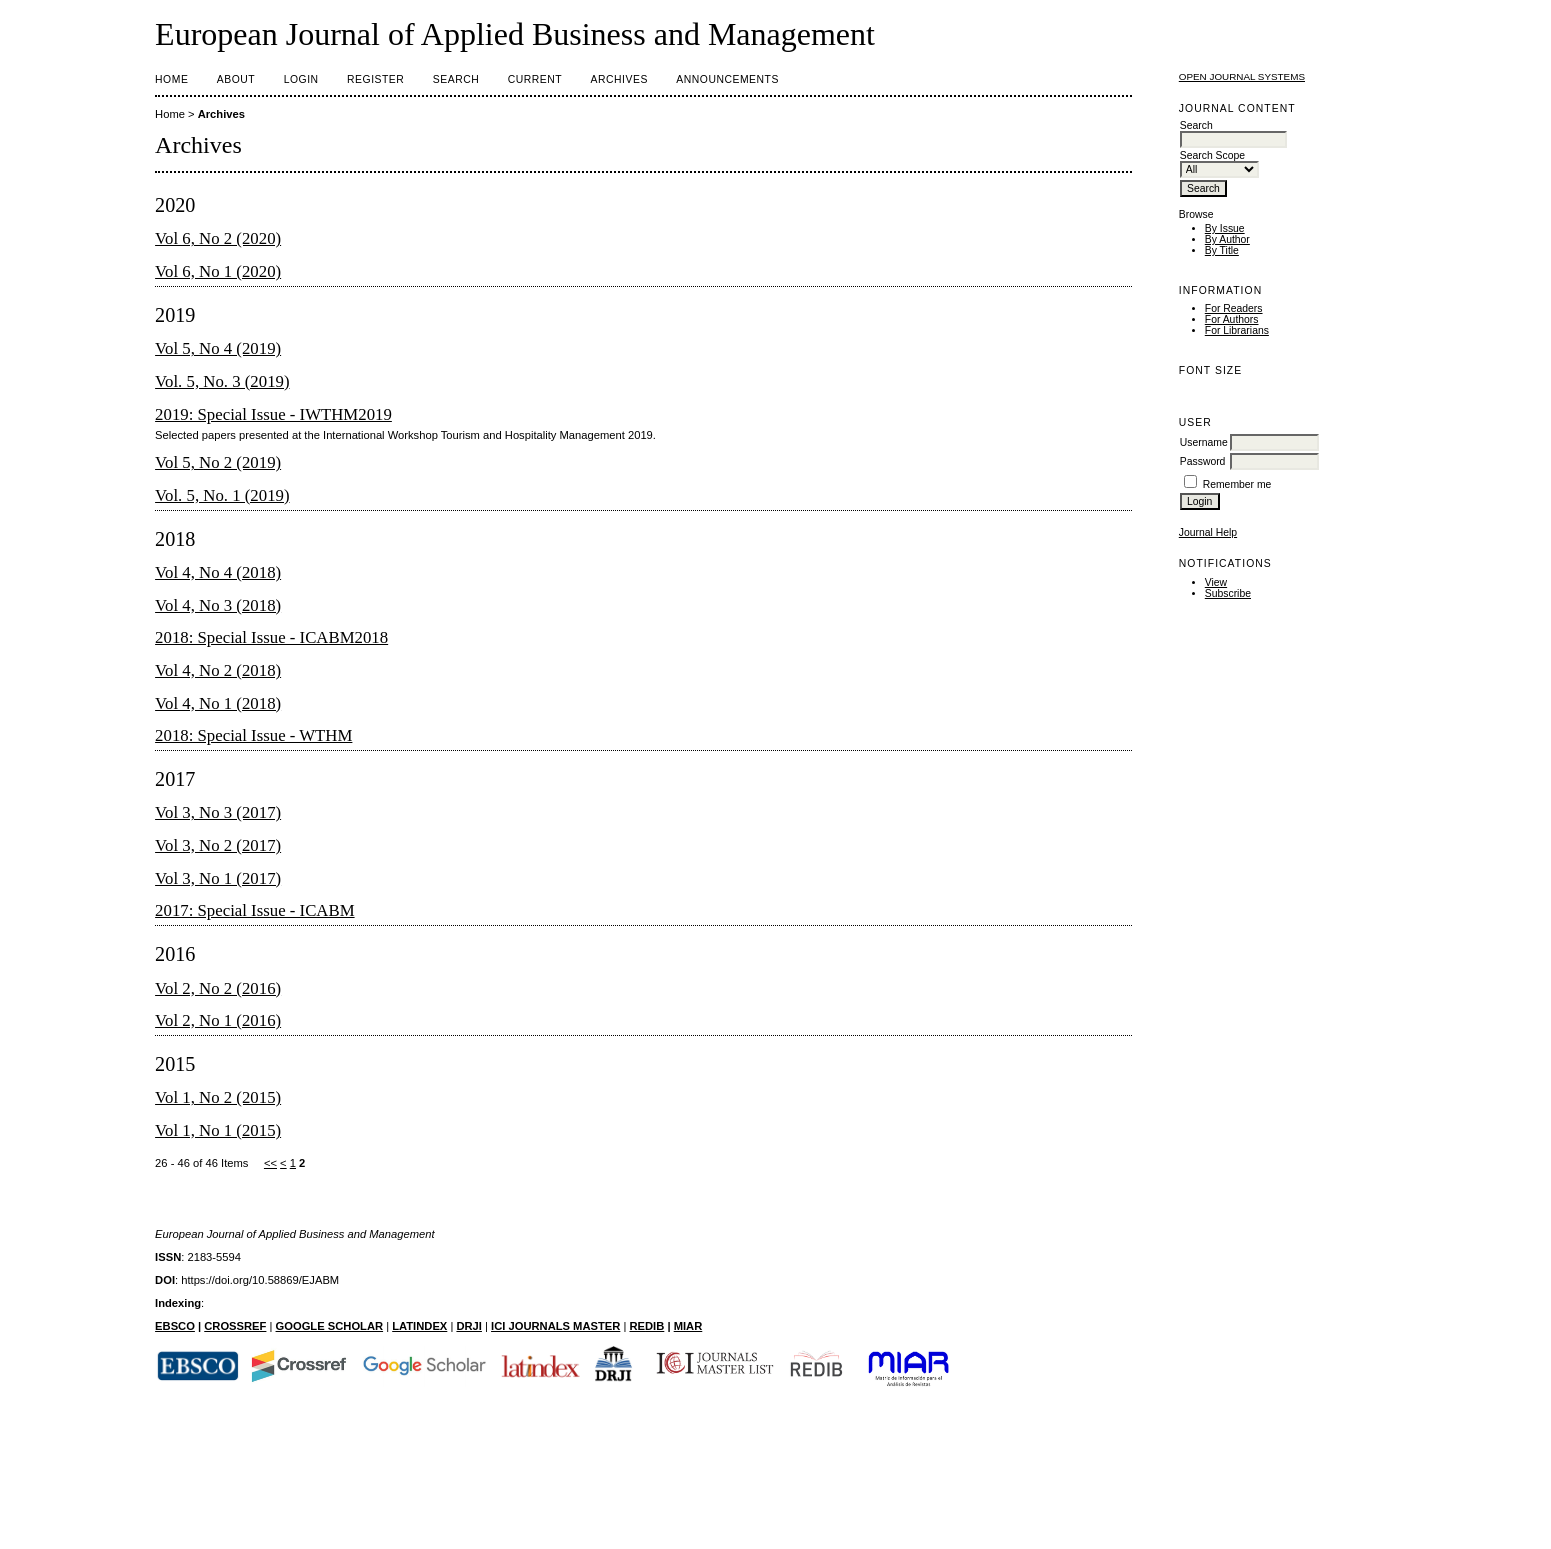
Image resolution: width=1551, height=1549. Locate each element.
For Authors (1232, 319)
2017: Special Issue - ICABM (255, 910)
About (236, 79)
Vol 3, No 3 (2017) (218, 812)
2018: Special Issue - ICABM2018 (271, 637)
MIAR (688, 1326)
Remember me (1237, 484)
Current (535, 79)
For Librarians (1237, 330)
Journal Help (1208, 532)
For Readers (1234, 308)
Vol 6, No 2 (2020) (218, 238)
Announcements (727, 79)
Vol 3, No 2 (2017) (218, 845)
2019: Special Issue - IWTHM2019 (273, 414)
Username (1204, 442)
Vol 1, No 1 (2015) (218, 1130)
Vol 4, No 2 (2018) (218, 670)
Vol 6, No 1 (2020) (218, 271)
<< (270, 1163)
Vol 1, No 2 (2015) (218, 1097)
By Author (1227, 239)
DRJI (469, 1326)
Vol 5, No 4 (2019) (218, 348)
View (1216, 582)
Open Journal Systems (1242, 76)
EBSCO (175, 1326)
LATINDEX (419, 1326)
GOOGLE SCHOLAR (330, 1326)
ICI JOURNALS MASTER (555, 1326)
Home (171, 79)
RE (637, 1326)
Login (301, 79)
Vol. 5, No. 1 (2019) (222, 495)
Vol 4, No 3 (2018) (218, 605)
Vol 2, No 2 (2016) (218, 988)
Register (375, 79)
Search (456, 79)
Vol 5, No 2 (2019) (218, 462)
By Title (1222, 250)
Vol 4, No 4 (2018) (218, 572)
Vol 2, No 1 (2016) (218, 1020)
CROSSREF (235, 1326)
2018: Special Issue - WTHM (253, 735)
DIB (654, 1326)
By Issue (1225, 228)
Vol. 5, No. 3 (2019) (222, 381)
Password (1203, 461)
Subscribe (1228, 593)
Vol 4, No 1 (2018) (218, 703)
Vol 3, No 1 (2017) (218, 878)
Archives (619, 79)
